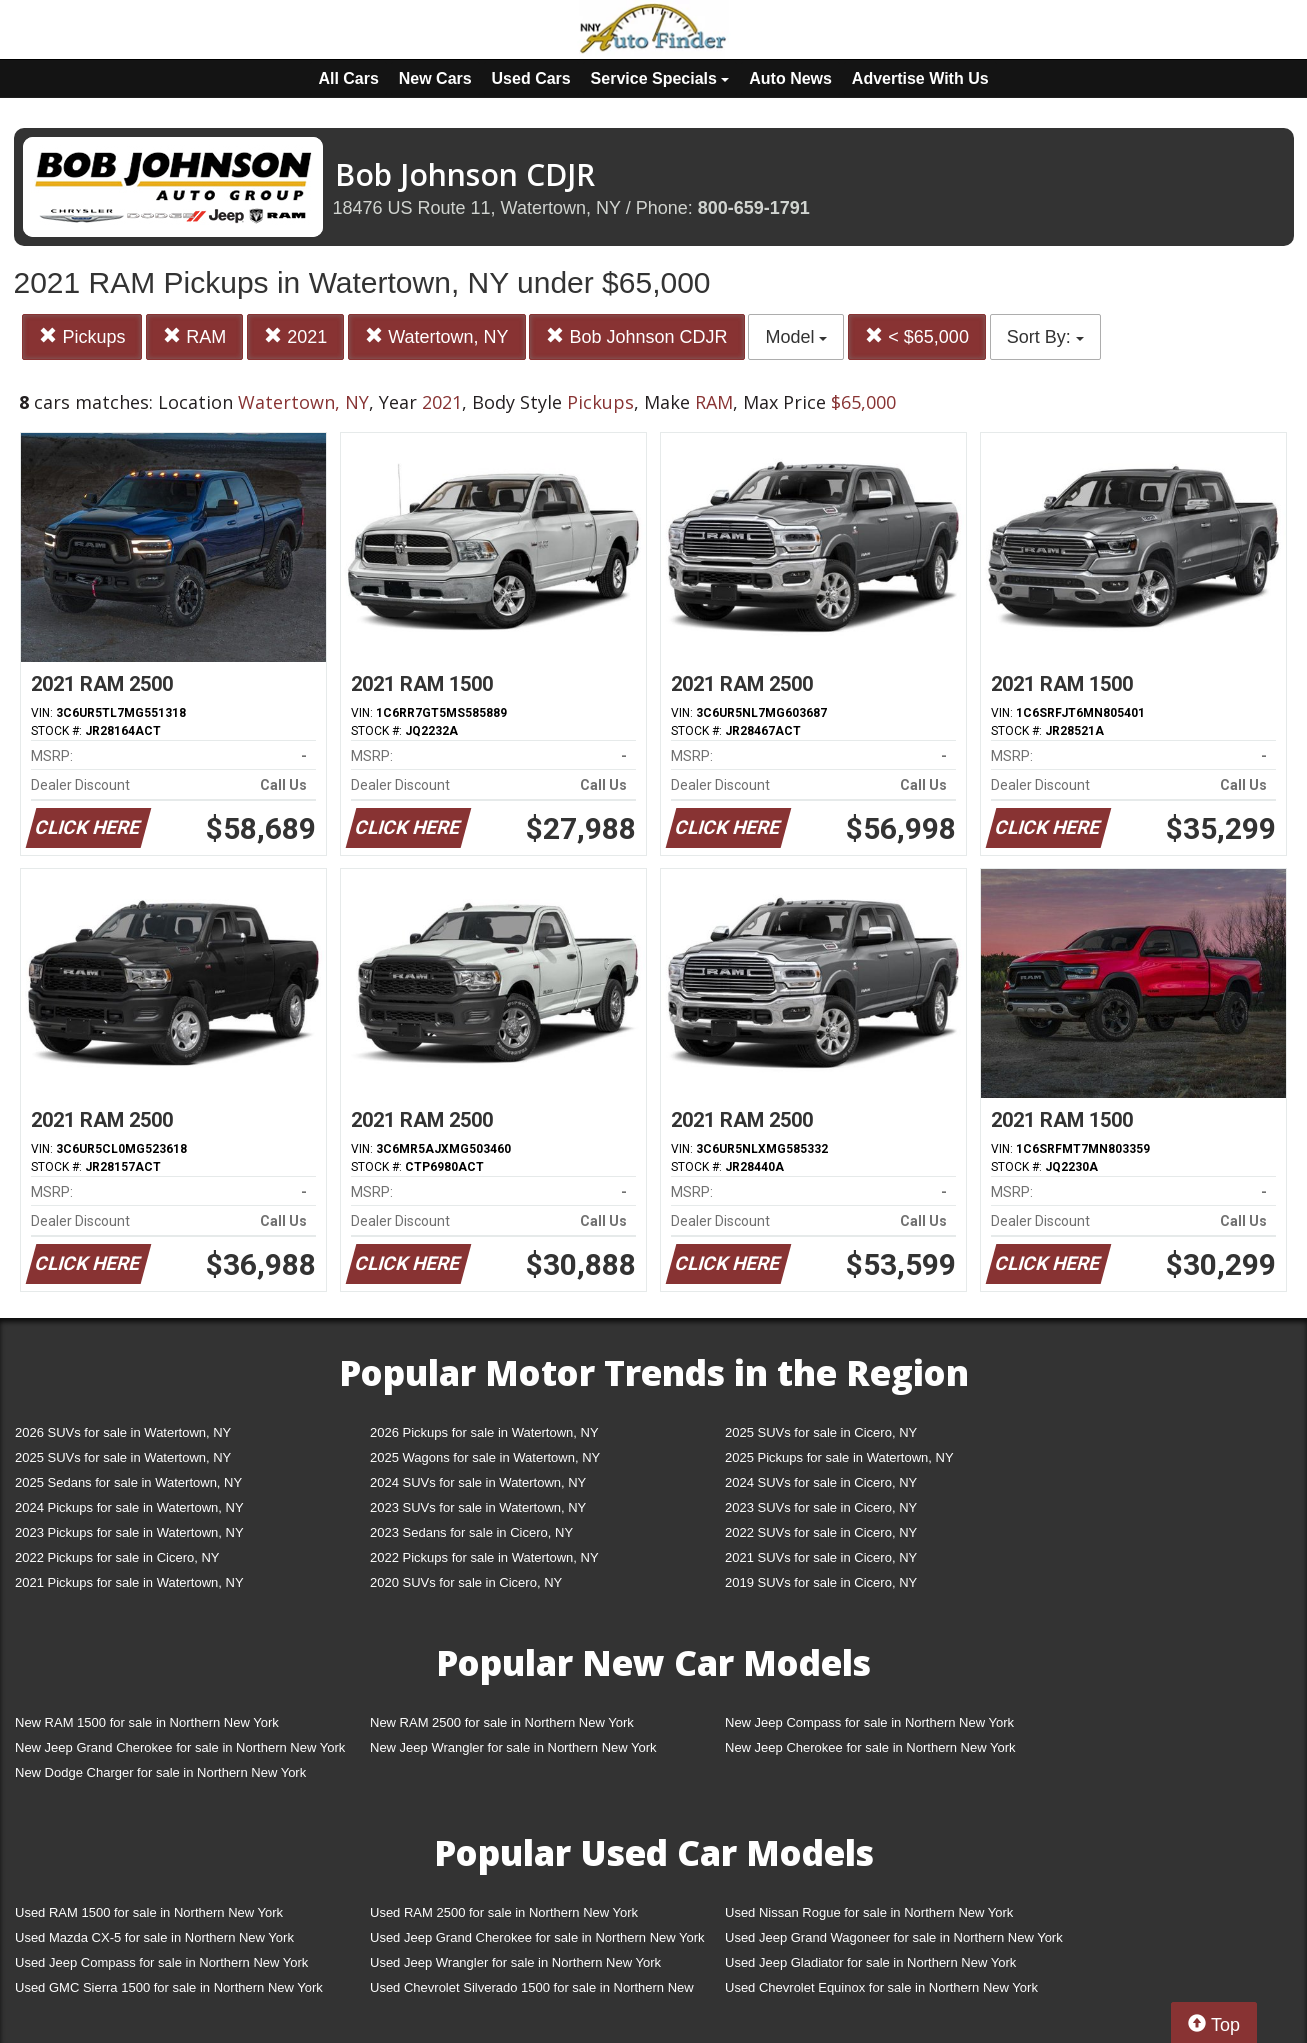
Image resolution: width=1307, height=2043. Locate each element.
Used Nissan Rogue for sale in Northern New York (869, 1912)
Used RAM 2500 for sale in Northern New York (504, 1912)
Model (796, 337)
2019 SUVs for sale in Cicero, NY (821, 1582)
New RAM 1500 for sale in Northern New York (147, 1722)
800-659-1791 (754, 208)
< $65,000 (917, 336)
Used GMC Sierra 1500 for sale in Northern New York (169, 1987)
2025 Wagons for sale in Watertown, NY (485, 1457)
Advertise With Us (920, 78)
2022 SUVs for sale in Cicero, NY (821, 1532)
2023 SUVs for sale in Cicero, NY (821, 1507)
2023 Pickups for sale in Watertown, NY (129, 1532)
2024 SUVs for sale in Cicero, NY (821, 1482)
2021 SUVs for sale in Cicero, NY (821, 1557)
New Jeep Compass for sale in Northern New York (869, 1722)
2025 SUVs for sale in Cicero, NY (821, 1432)
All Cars (348, 78)
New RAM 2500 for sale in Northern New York (502, 1722)
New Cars (435, 78)
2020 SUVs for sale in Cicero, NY (466, 1582)
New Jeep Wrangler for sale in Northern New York (513, 1747)
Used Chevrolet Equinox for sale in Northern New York (881, 1987)
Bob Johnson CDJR (636, 336)
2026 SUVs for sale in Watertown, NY (123, 1432)
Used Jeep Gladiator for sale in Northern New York (870, 1962)
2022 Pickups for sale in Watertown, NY (484, 1557)
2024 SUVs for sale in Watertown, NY (478, 1482)
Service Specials (660, 78)
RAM (194, 336)
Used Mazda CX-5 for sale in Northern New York (154, 1937)
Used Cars (531, 78)
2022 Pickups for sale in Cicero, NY (117, 1557)
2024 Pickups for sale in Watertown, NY (129, 1507)
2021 (295, 336)
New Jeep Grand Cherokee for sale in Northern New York (180, 1747)
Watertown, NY (436, 336)
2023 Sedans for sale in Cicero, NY (471, 1532)
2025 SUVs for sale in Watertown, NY (123, 1457)
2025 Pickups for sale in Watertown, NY (839, 1457)
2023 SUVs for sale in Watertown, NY (478, 1507)
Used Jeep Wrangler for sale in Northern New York (515, 1962)
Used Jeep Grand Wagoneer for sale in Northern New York (894, 1937)
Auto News (790, 78)
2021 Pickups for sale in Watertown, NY (129, 1582)
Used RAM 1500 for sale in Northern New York (149, 1912)
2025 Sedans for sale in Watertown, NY (128, 1482)
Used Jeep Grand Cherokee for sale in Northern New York (537, 1937)
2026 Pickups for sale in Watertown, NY (484, 1432)
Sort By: (1045, 337)
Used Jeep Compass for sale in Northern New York (161, 1962)
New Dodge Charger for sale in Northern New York (160, 1772)
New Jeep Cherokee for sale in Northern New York (870, 1747)
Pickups (82, 336)
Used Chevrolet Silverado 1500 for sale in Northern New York (532, 1991)
